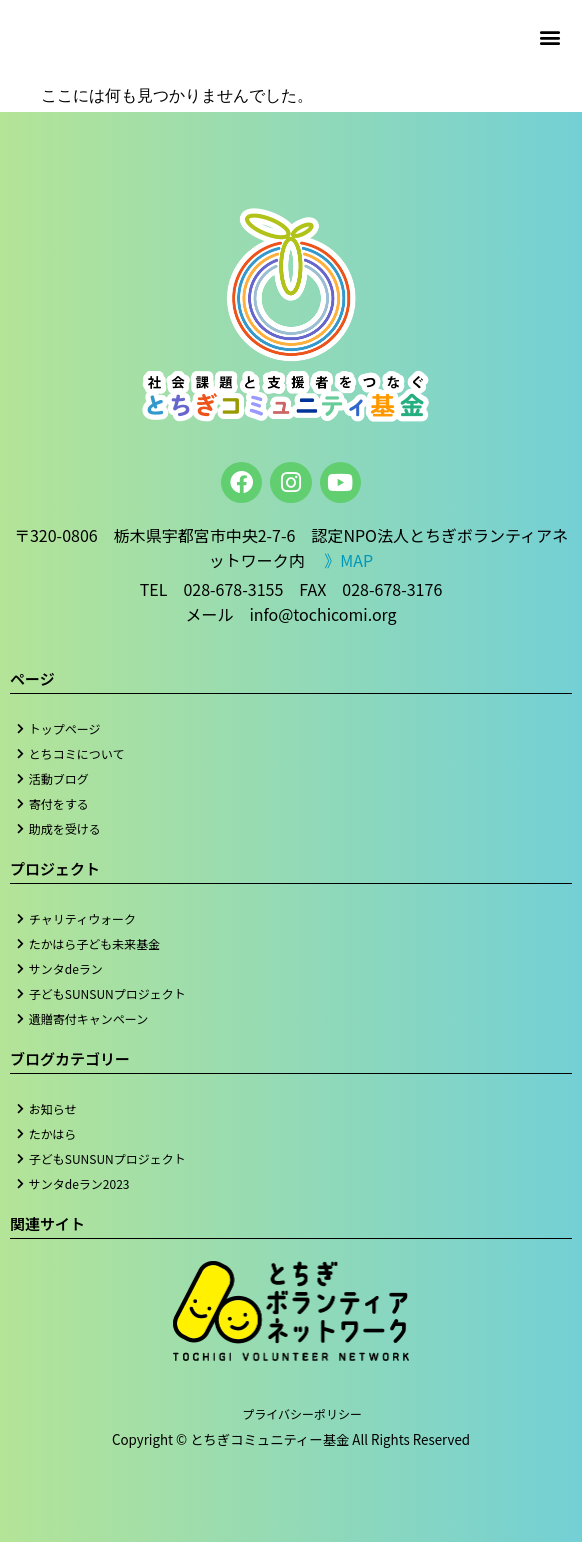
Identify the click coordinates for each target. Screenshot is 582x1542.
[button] (550, 36)
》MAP (348, 560)
